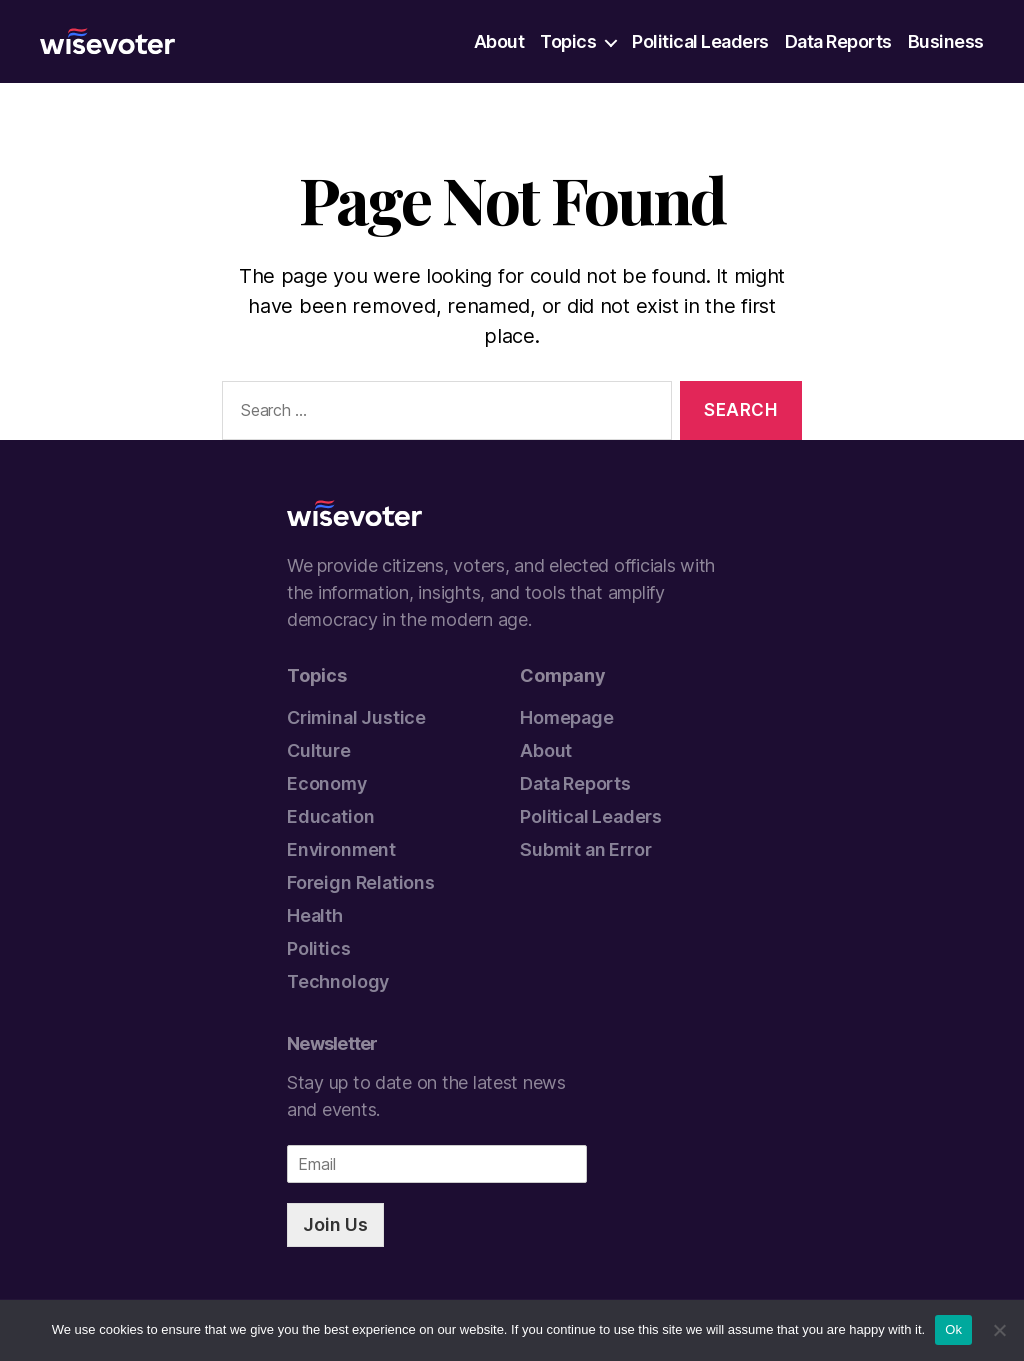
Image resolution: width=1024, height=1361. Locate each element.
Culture (319, 750)
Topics (568, 42)
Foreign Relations (361, 882)
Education (330, 816)
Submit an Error (585, 849)
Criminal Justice (356, 717)
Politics (319, 948)
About (499, 42)
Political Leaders (700, 42)
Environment (341, 849)
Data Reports (838, 42)
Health (315, 915)
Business (946, 42)
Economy (327, 783)
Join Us (335, 1224)
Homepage (567, 717)
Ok (953, 1329)
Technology (338, 981)
